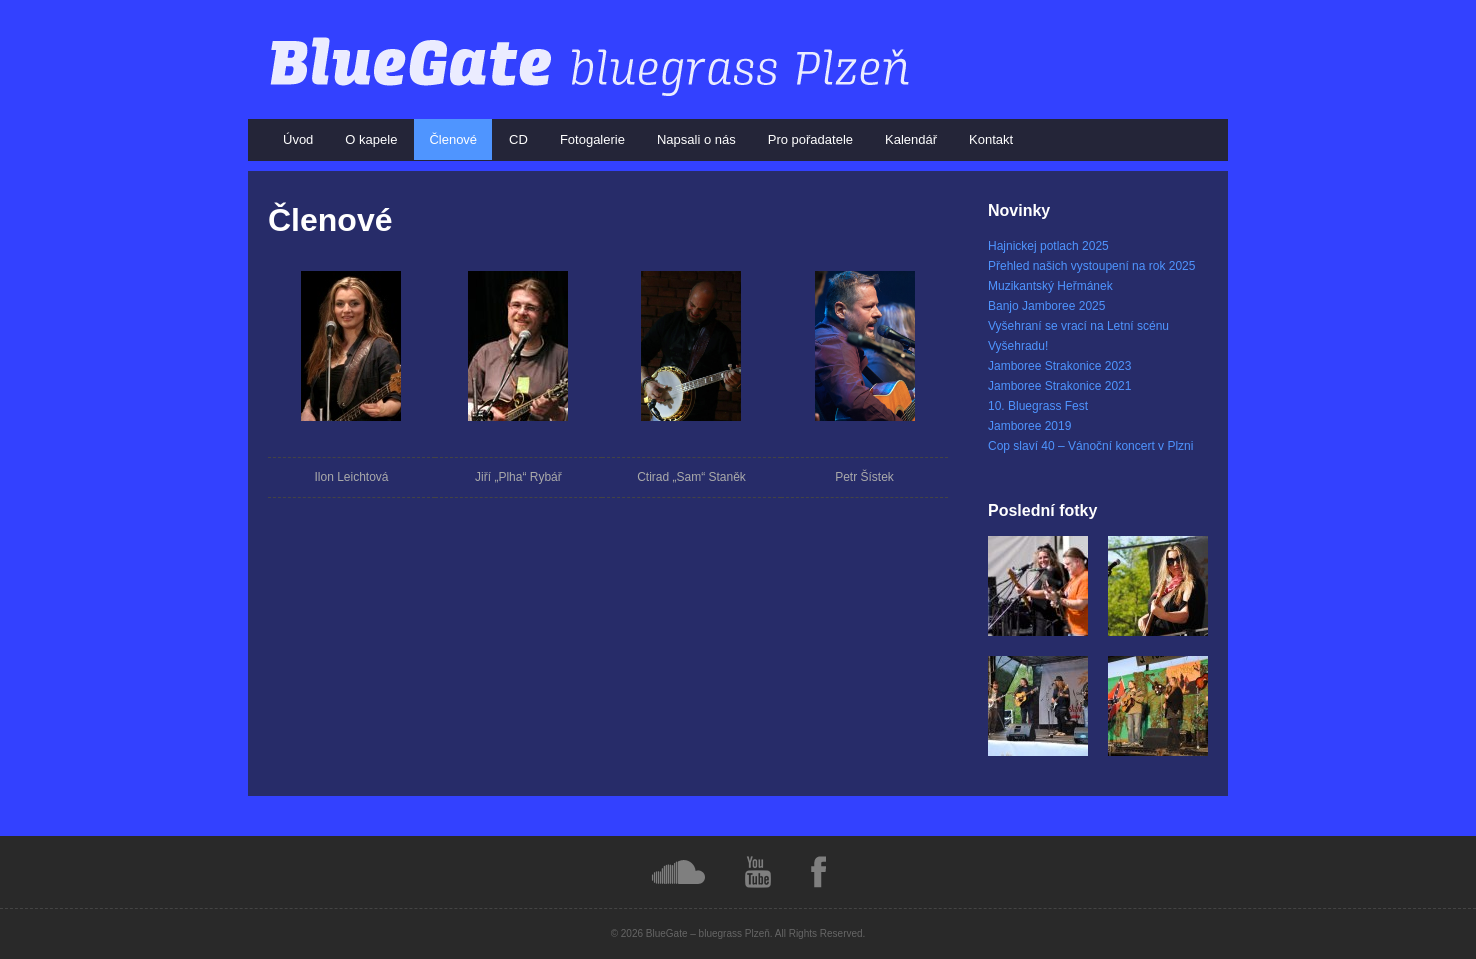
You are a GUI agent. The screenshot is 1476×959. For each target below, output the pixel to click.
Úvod (298, 139)
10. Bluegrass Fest (1038, 406)
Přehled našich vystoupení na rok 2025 (1091, 266)
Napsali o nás (696, 139)
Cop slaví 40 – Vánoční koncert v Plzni (1090, 446)
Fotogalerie (592, 139)
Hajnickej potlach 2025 (1048, 246)
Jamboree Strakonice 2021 (1059, 386)
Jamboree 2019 (1029, 426)
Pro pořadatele (810, 139)
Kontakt (991, 139)
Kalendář (911, 139)
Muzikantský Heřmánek (1050, 286)
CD (518, 139)
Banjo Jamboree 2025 (1046, 306)
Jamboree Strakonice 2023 (1059, 366)
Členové (453, 139)
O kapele (371, 139)
